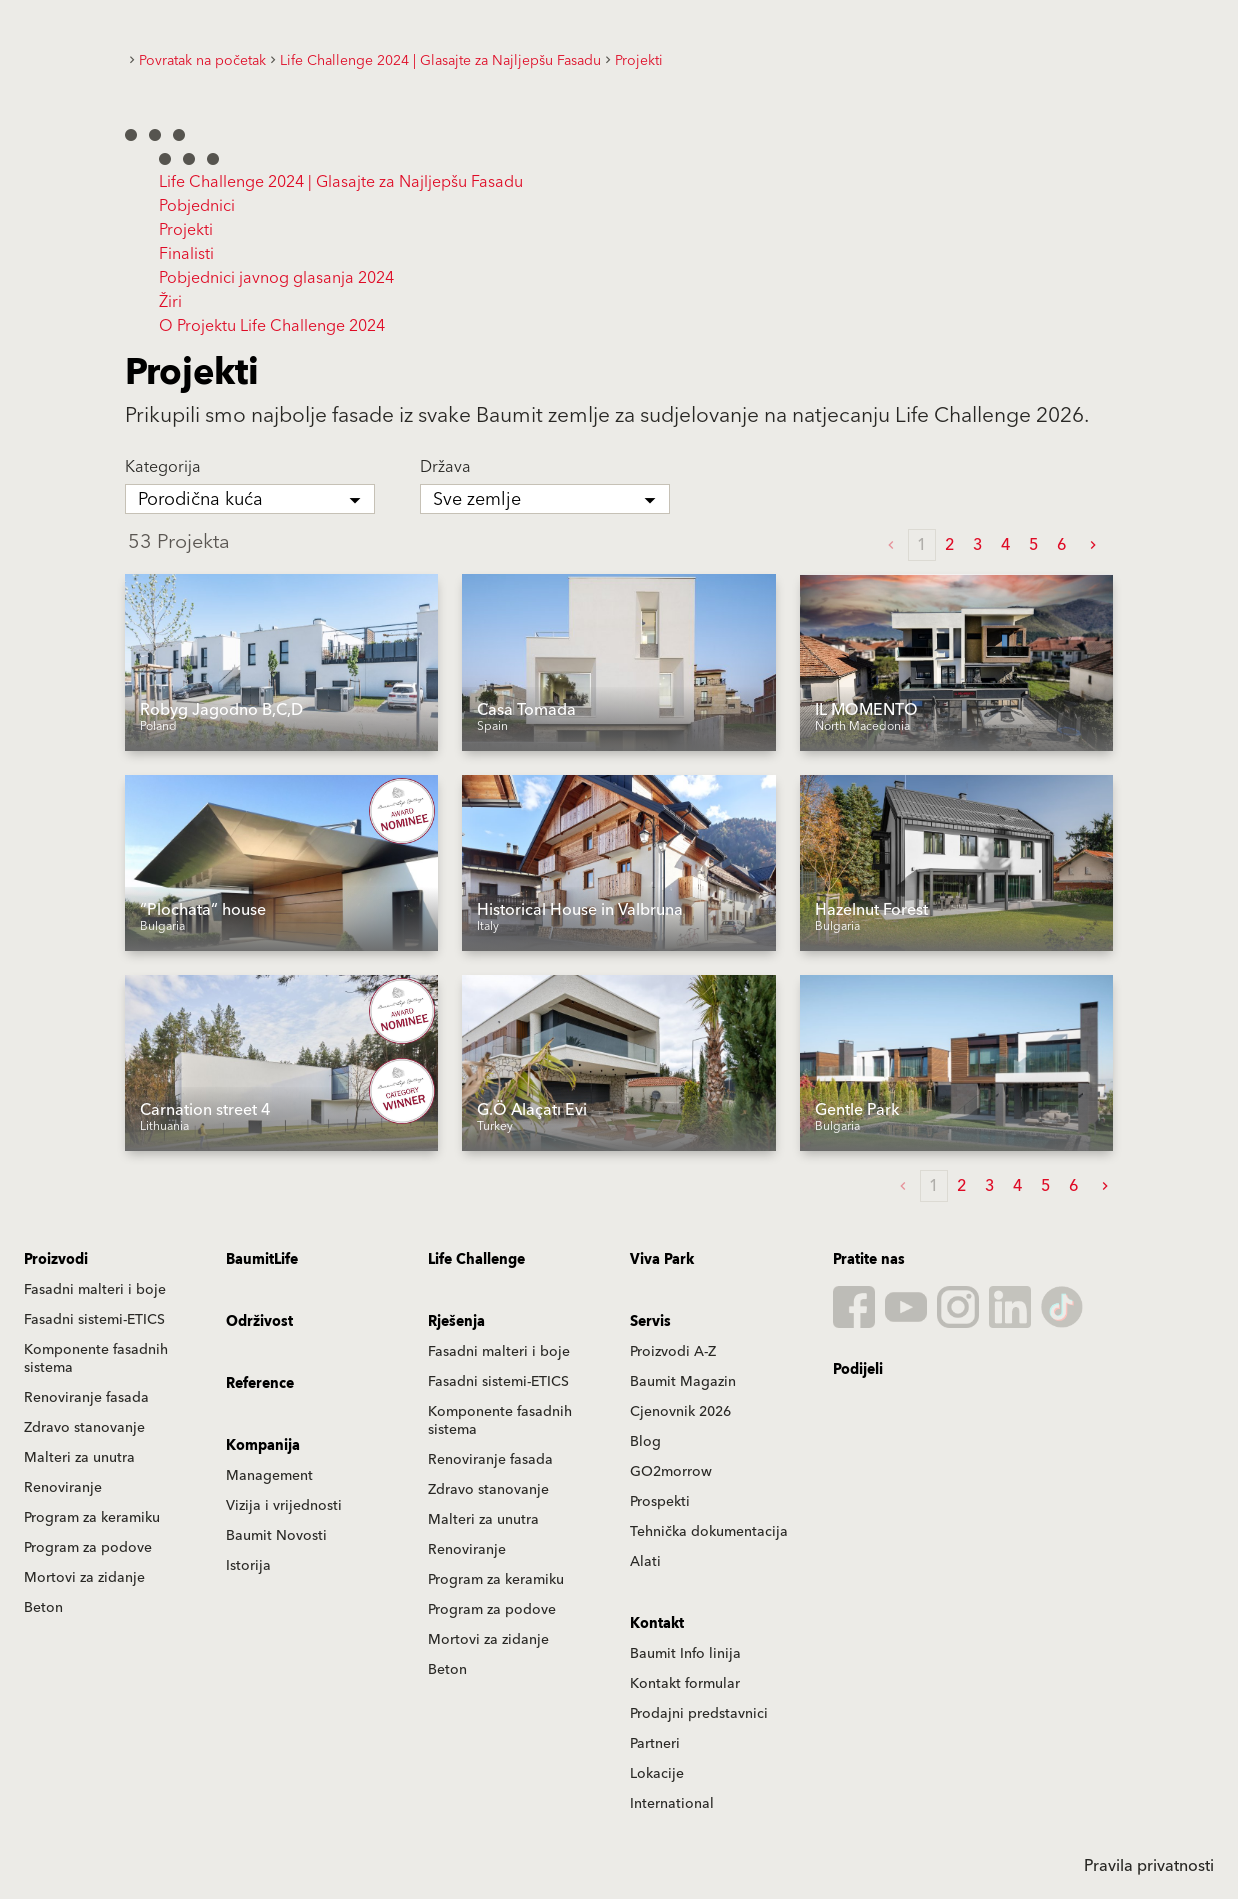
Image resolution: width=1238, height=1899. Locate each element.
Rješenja (456, 1322)
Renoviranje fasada (86, 1398)
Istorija (248, 1566)
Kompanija (263, 1446)
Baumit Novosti (276, 1536)
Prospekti (660, 1502)
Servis (650, 1322)
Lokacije (657, 1774)
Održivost (259, 1322)
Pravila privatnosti (1149, 1866)
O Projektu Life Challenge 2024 (272, 326)
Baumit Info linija (685, 1654)
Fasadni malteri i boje (95, 1290)
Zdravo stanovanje (84, 1428)
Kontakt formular (685, 1684)
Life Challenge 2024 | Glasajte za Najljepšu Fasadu (341, 182)
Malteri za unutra (79, 1458)
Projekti (186, 230)
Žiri (170, 302)
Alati (645, 1562)
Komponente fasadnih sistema (96, 1359)
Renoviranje (63, 1488)
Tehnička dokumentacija (709, 1532)
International (672, 1804)
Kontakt (657, 1624)
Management (269, 1476)
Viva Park (662, 1260)
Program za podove (88, 1548)
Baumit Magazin (683, 1382)
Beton (43, 1608)
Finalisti (186, 254)
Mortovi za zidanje (84, 1578)
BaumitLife (262, 1260)
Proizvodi (56, 1260)
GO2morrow (671, 1472)
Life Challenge (476, 1260)
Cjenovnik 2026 (680, 1412)
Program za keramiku (92, 1518)
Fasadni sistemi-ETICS (94, 1320)
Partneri (655, 1744)
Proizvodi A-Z (673, 1352)
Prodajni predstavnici (699, 1714)
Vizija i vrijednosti (284, 1506)
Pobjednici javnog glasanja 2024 (276, 278)
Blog (645, 1442)
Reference (260, 1384)
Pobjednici (197, 206)
